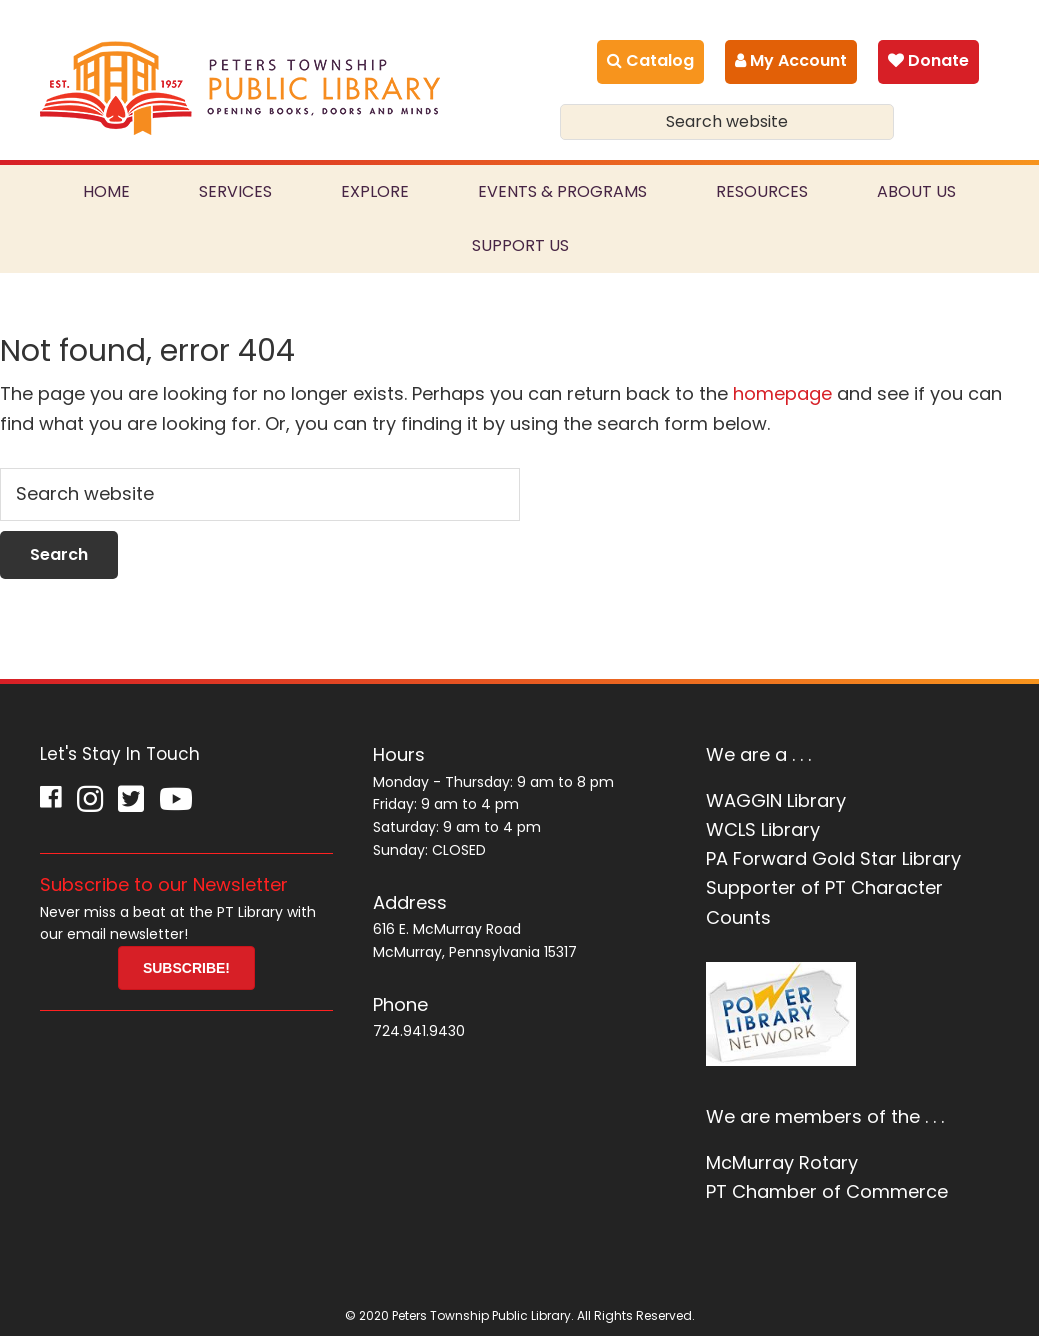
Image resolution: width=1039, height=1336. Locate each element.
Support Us (520, 245)
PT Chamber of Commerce (827, 1191)
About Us (916, 191)
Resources (762, 191)
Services (235, 191)
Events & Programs (562, 191)
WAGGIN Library (776, 800)
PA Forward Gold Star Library (833, 858)
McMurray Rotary (782, 1162)
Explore (375, 191)
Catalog (650, 60)
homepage (782, 393)
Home (106, 191)
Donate (928, 60)
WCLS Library (763, 829)
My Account (791, 60)
